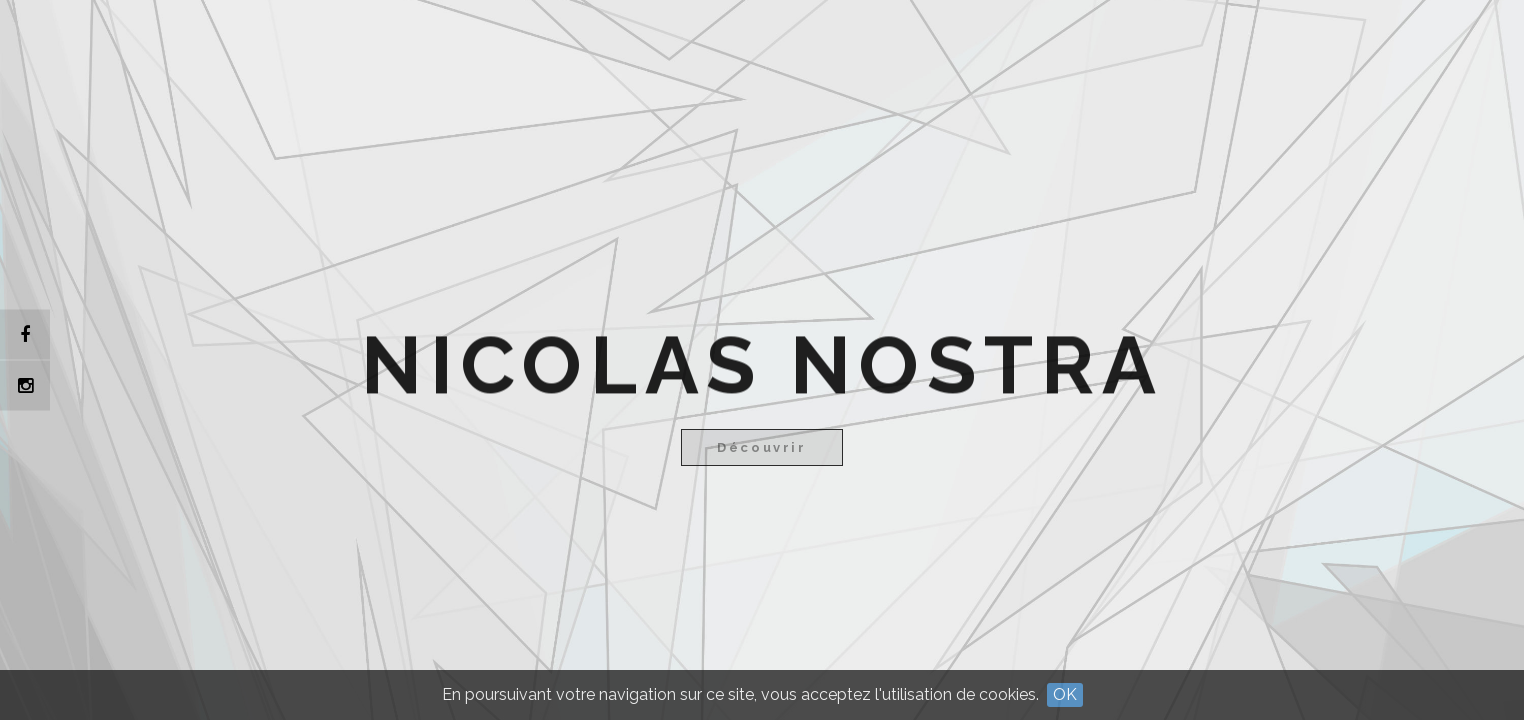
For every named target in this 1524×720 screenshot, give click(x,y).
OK (1065, 694)
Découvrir (761, 447)
